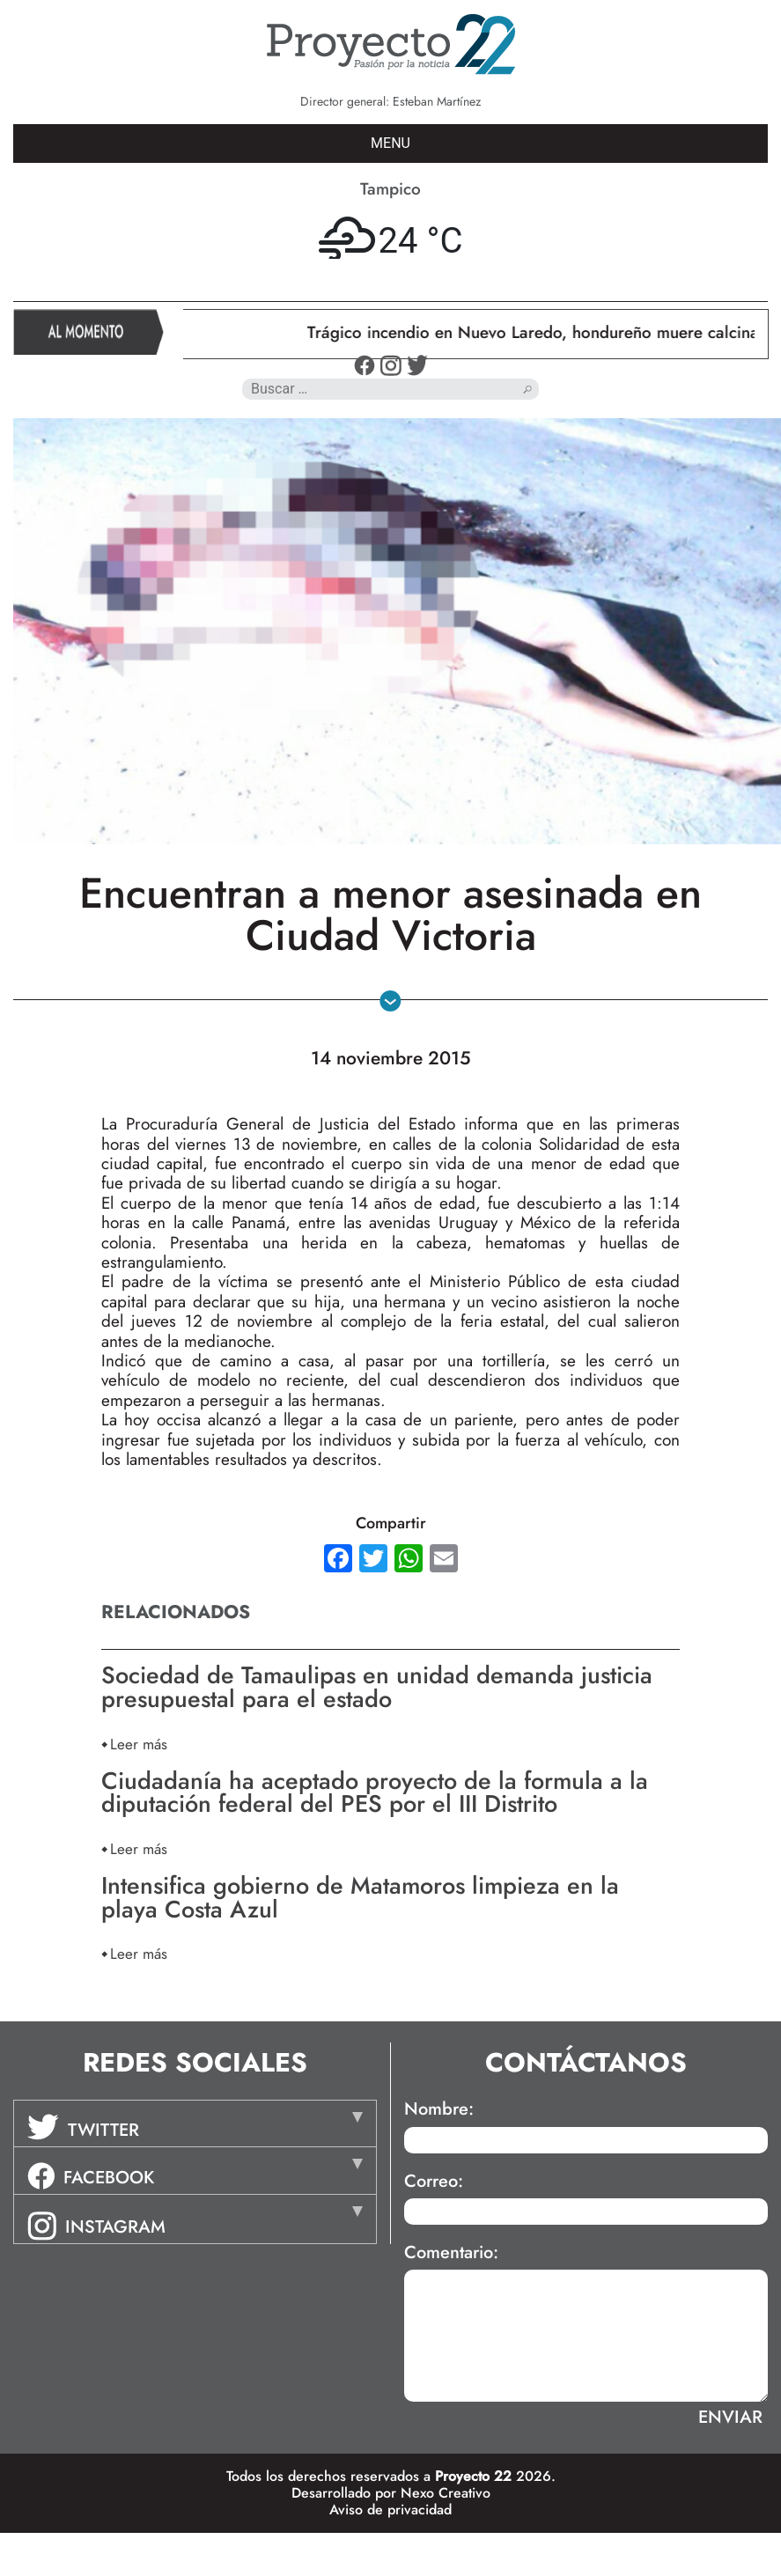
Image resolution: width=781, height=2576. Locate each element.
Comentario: (451, 2253)
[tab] (195, 2123)
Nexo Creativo (445, 2493)
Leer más (138, 1744)
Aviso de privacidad (390, 2509)
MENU (390, 143)
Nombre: (439, 2109)
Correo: (433, 2181)
